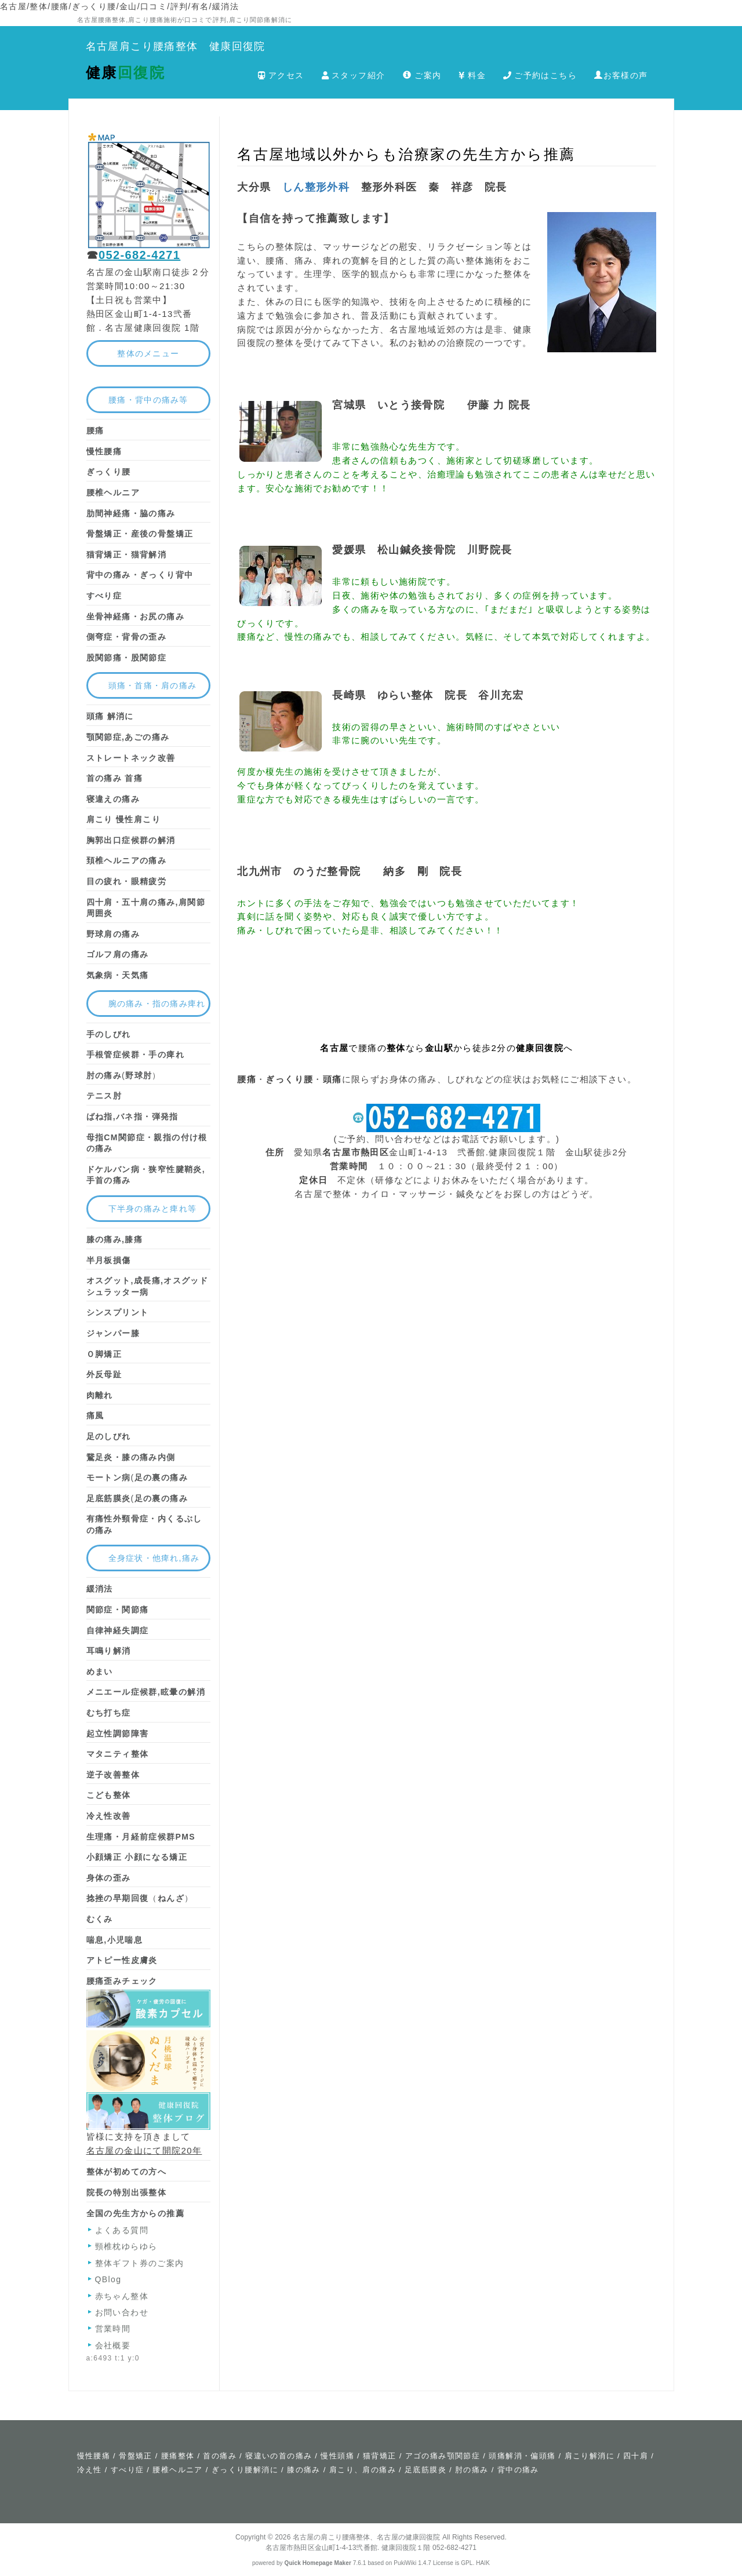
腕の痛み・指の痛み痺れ (157, 1003)
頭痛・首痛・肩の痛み (152, 685)
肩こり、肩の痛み (362, 2469)
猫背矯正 (380, 2455)
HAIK (483, 2563)
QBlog (108, 2279)
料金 (472, 75)
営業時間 (113, 2328)
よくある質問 (121, 2230)
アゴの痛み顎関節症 (443, 2455)
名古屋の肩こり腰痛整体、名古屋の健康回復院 (367, 2537)
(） (123, 1075)
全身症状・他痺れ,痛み (154, 1558)
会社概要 (113, 2345)
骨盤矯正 (135, 2455)
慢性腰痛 (94, 2455)
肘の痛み (472, 2469)
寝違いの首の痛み (278, 2455)
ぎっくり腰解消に (245, 2469)
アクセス (281, 75)
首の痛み (220, 2455)
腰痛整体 (178, 2455)
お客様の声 (621, 75)
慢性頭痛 (337, 2455)
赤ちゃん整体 (121, 2296)
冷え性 (89, 2469)
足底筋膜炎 (425, 2469)
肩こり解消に (589, 2455)
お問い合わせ (121, 2312)
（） (140, 1898)
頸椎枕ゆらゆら (126, 2246)
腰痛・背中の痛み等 (148, 399)
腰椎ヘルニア (177, 2469)
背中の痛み (518, 2469)
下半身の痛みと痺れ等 (152, 1208)
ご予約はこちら (540, 75)
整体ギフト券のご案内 (139, 2263)
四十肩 (635, 2455)
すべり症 (127, 2469)
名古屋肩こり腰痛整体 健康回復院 (175, 46)
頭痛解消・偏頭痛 (522, 2455)
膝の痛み (304, 2469)
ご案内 (422, 75)
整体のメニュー (148, 353)
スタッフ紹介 (353, 75)
